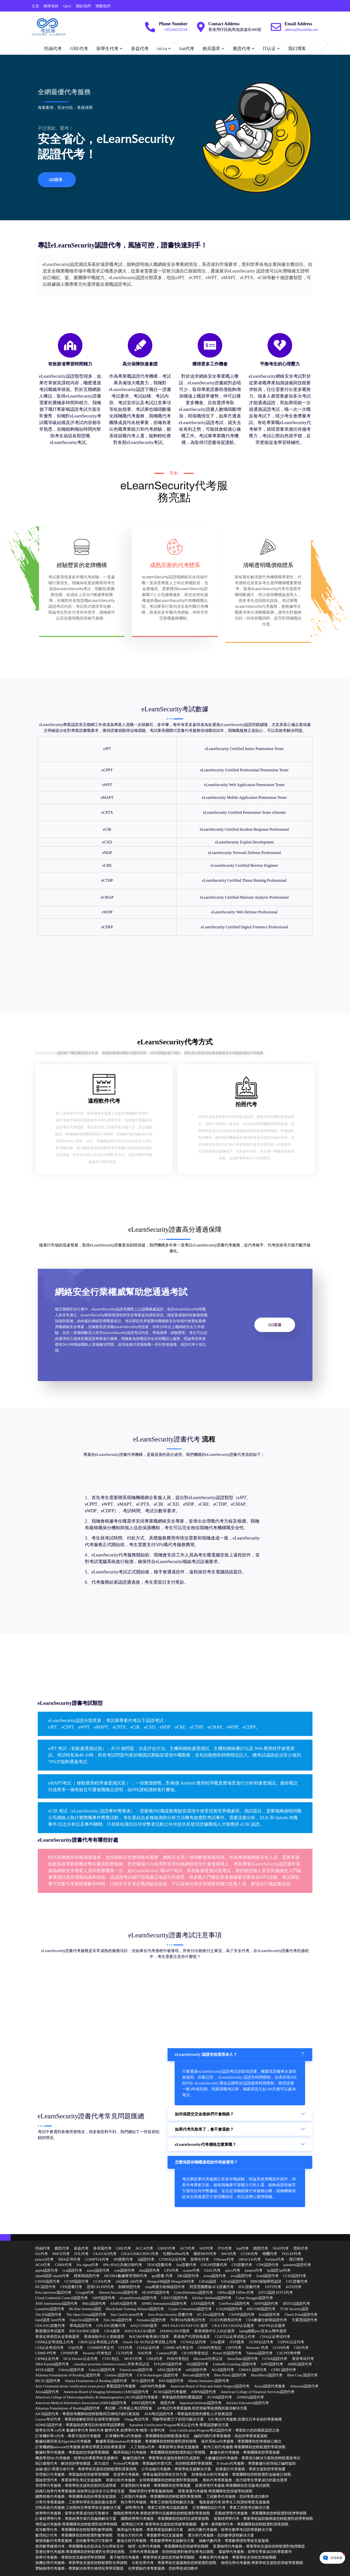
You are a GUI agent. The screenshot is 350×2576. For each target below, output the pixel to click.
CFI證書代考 (242, 2265)
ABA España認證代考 (52, 2364)
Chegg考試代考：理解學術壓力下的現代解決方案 (164, 2419)
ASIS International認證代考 (56, 2303)
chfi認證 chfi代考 (129, 2281)
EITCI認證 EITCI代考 (275, 2292)
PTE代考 (225, 2248)
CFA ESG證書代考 (110, 2326)
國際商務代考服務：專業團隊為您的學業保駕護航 (75, 2496)
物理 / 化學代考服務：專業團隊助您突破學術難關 (168, 2546)
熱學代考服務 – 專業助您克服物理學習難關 (70, 2557)
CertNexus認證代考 (234, 2303)
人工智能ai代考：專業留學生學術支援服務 (164, 2447)
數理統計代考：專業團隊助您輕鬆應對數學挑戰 (74, 2535)
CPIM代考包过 (209, 2348)
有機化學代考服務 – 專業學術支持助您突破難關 (237, 2557)
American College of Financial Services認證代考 (257, 2392)
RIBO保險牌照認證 (266, 2281)
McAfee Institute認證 (85, 2309)
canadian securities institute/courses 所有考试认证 (111, 2364)
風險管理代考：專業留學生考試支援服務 (68, 2480)
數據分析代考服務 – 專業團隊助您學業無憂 (245, 2452)
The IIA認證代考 (48, 2315)
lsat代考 (186, 48)
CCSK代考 (249, 2254)
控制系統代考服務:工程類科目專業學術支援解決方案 (78, 2508)
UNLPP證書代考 (214, 2265)
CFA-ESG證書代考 (50, 2326)
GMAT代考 (167, 2248)
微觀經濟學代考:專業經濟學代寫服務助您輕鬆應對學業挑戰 (161, 2513)
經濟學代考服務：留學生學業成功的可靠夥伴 (72, 2513)
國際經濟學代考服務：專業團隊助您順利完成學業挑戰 (165, 2519)
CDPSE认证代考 (291, 2342)
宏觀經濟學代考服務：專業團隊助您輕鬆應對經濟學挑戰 (261, 2513)
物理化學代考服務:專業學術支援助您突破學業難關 (262, 2563)
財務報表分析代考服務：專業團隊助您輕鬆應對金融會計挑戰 (241, 2474)
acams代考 (191, 2270)
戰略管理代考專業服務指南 (151, 2491)
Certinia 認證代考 (118, 2375)
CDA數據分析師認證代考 (266, 2320)
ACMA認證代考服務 (169, 2392)
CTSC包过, (110, 2359)
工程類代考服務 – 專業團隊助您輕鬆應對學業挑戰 (161, 2496)
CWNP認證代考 (241, 2315)
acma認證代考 (215, 2276)
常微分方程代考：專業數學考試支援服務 (150, 2535)
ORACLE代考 (250, 2259)
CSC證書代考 (297, 2281)
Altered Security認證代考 (118, 2292)
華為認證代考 (81, 2326)
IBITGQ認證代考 (296, 2303)
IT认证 (269, 48)
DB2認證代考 (188, 2276)
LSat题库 (218, 2342)
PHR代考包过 (178, 2359)
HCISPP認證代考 (155, 2292)
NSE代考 (145, 2353)
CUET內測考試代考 (225, 2320)
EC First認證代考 (210, 2315)
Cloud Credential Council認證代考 (61, 2298)
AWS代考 (228, 2254)
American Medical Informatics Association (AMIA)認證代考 (81, 2403)
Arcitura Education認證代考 (247, 2403)
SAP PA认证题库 (272, 2326)
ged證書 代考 (162, 2276)
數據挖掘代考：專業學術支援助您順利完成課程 (161, 2458)
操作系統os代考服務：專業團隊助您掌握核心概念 (241, 2441)
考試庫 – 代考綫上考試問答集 (128, 2408)
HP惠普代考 (123, 2259)
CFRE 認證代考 (283, 2370)
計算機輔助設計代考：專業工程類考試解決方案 (231, 2508)
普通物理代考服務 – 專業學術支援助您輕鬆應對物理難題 (259, 2546)
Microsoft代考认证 (208, 2359)
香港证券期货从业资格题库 (57, 2337)
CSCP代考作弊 (289, 2353)
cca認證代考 (72, 2270)
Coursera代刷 (166, 2353)
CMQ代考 (154, 2359)
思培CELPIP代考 (100, 2287)
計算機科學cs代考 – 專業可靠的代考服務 (68, 2436)
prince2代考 (44, 2259)
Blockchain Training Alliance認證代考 (135, 2309)
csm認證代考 (124, 2270)
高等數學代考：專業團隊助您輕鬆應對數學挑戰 (74, 2530)
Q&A (67, 6)
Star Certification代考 (127, 2315)
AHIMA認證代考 (250, 2397)
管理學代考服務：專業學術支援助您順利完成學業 (75, 2485)
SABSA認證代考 (123, 2303)
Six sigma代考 (88, 2265)
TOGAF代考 (291, 2254)
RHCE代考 (61, 2254)
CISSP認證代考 (47, 2281)
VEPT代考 (273, 2287)
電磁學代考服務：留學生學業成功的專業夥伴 (255, 2552)
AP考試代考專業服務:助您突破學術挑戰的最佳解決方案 (202, 2408)
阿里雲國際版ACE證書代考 (212, 2287)
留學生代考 (107, 48)
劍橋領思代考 (129, 2287)
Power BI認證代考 (227, 2353)
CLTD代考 (124, 2353)
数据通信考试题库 (50, 2331)
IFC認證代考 (45, 2287)
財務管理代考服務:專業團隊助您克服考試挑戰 (232, 2485)
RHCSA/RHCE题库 (84, 2331)
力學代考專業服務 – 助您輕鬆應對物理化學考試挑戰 (171, 2552)
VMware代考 (224, 2259)
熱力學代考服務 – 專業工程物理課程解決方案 (157, 2502)
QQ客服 (274, 1324)
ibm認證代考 (149, 2270)
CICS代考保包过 (195, 2353)
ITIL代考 (81, 2254)
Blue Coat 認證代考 (302, 2375)
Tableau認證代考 (259, 2353)
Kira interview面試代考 (53, 2292)
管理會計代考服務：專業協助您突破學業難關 (72, 2474)
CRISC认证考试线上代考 (98, 2342)
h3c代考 (41, 2254)
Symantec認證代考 (151, 2320)
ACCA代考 (144, 2248)
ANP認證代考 (272, 2364)
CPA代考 (171, 2270)
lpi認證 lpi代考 (278, 2270)
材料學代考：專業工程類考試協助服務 (156, 2508)
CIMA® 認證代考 (253, 2370)
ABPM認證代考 (203, 2392)
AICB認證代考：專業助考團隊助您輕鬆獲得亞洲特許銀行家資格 (87, 2414)
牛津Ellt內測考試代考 (187, 2320)
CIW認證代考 (268, 2265)
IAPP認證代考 (103, 2298)
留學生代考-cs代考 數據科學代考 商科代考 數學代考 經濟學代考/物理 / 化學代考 (100, 2430)
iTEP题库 (237, 2342)
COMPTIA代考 (97, 2259)
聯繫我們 (103, 6)
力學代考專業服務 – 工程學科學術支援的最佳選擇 (75, 2502)
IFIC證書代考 (249, 2287)
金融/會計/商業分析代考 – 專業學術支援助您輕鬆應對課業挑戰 (86, 2469)
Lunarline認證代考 (49, 2309)
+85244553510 (175, 29)
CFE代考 (125, 2348)
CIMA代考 (63, 2265)
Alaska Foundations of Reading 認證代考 (96, 2381)
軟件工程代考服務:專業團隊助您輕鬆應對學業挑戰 (244, 2447)
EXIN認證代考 (203, 2303)
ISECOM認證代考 (261, 2309)
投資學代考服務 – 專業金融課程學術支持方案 (150, 2474)
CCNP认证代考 (261, 2342)
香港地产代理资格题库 (191, 2337)
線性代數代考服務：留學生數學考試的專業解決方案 (230, 2530)
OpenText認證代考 (84, 2320)
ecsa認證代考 (241, 2276)
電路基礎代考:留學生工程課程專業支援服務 (234, 2502)
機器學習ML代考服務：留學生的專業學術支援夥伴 (76, 2458)
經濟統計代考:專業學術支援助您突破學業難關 (159, 2524)
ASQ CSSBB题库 (143, 2326)
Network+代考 (257, 2348)
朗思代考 (260, 2248)
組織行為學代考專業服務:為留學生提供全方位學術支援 (80, 2491)
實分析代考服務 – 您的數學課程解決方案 (221, 2535)
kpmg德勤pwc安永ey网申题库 (262, 2331)
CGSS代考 (281, 2348)
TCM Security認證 (294, 2309)
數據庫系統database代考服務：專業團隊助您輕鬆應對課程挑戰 (146, 2441)
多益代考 (140, 48)
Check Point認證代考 (301, 2315)
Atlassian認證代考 (304, 2386)
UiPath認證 (208, 2281)
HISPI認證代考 (266, 2303)
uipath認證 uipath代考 (52, 2276)
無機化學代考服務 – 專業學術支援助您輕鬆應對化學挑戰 (81, 2563)
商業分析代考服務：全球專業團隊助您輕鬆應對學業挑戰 (152, 2480)
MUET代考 (133, 2359)
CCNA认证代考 (193, 2342)
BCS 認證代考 (142, 2381)
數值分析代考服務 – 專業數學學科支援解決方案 (155, 2541)
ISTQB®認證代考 (168, 2364)
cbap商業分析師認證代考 (165, 2287)
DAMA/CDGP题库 (175, 2331)
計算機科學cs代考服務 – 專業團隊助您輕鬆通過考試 (147, 2436)
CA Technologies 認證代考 (157, 2375)
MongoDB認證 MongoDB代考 (170, 2281)
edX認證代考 (196, 2370)
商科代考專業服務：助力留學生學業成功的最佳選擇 (245, 2480)
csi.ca (162, 48)
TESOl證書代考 (159, 2265)
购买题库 (211, 48)
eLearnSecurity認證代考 (138, 2298)
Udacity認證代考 (102, 2370)
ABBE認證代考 (299, 2364)
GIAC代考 (212, 2270)
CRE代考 (301, 2348)
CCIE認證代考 (294, 2276)
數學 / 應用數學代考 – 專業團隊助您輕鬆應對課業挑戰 (244, 2524)
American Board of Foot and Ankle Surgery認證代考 (209, 2386)
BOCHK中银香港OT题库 (149, 2337)
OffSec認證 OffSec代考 (235, 2292)
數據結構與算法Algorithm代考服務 (63, 2441)
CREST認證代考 (174, 2298)
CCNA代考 (102, 2281)
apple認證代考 (46, 2270)
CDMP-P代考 (45, 2353)
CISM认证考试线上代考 (54, 2342)
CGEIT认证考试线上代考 (235, 2337)
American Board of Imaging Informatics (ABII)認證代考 (106, 2392)
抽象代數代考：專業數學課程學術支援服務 (234, 2541)
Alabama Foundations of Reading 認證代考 (68, 2375)
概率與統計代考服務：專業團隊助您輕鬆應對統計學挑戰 (159, 2452)
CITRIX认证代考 (172, 2259)
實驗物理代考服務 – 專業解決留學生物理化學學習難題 (79, 2568)
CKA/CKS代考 (105, 2254)
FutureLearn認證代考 (136, 2370)
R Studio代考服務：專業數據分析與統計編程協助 (256, 2463)
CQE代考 (75, 2348)
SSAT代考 (281, 2248)
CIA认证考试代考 (49, 2348)
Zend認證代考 (267, 2276)
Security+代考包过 (97, 2353)
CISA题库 (112, 2331)
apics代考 (232, 2270)
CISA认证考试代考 (275, 2337)
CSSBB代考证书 (101, 2348)
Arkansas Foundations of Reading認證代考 (67, 2408)
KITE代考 (293, 2287)
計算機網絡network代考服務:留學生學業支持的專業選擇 (80, 2447)
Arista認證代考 (47, 2392)
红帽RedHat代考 (176, 2254)
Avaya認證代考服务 (269, 2386)
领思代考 (167, 2403)
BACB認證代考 (171, 2381)
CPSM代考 (69, 2353)
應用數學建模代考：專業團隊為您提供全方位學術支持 (79, 2546)
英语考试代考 (303, 2359)
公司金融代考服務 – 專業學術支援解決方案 (176, 2469)
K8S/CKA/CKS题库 (140, 2331)
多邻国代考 (102, 2248)
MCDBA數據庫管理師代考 (125, 2276)
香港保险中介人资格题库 (104, 2337)
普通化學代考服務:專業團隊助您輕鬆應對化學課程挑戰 (80, 2552)
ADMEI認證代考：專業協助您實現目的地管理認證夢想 (80, 2425)
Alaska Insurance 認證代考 (208, 2381)
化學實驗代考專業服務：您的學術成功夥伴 (163, 2568)
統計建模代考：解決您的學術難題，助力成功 (72, 2463)
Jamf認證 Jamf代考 (50, 2320)
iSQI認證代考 (197, 2364)
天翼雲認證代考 (304, 2320)
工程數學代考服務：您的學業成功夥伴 (237, 2496)
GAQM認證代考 (229, 2309)
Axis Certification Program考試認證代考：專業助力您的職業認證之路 (224, 2430)
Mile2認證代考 (94, 2303)
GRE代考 (79, 48)
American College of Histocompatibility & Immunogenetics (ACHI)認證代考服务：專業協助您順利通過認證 (119, 2397)
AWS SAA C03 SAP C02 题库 (185, 2326)
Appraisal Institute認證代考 (200, 2403)
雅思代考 (241, 48)
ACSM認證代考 (219, 2397)
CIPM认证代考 (47, 2359)
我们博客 (297, 48)
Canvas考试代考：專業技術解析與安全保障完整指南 (77, 2419)
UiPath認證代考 (233, 2281)
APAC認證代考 (169, 2370)
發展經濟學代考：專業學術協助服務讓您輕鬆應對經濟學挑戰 (263, 2519)
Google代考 (85, 2292)
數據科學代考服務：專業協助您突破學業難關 (72, 2452)
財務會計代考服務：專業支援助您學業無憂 (250, 2469)
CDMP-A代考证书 (178, 2348)
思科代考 (300, 2248)
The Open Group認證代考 (86, 2315)
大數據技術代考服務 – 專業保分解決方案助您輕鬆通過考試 (252, 2458)
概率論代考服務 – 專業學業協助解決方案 (150, 2530)
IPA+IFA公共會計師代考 (122, 2265)
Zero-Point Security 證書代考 (170, 2315)
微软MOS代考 (205, 2254)
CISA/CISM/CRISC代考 (140, 2254)
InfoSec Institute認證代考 (211, 2298)
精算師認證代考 (87, 2276)
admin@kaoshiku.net (301, 29)
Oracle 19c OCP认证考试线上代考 (149, 2342)
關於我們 (83, 6)
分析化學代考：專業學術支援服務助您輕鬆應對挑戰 (174, 2563)
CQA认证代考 (148, 2348)
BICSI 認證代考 (47, 2381)
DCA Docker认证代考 (81, 2359)
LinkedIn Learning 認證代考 (234, 2364)
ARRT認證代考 (143, 2403)
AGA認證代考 (222, 2370)
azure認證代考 (98, 2270)
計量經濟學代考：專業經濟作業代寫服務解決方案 (75, 2519)
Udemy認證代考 (71, 2370)
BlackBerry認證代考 (267, 2375)
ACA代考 (43, 2265)
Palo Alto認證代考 (118, 2320)
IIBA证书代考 (69, 2259)
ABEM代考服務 (153, 2386)
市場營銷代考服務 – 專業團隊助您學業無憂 (156, 2485)
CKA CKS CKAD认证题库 (233, 2326)
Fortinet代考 (274, 2259)
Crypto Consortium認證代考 (190, 2309)
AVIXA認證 (44, 2370)
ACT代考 (187, 2248)
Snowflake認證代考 (242, 2359)
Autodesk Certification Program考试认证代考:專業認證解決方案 (179, 2425)
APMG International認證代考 (164, 2303)
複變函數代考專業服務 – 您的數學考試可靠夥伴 (74, 2541)
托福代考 (53, 48)
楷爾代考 (269, 2254)
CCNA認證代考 (274, 2359)
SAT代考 (206, 2248)
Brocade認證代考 (196, 2375)
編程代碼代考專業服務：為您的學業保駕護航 (231, 2436)
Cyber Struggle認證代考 (254, 2298)
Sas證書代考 (186, 2265)
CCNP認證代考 (76, 2281)
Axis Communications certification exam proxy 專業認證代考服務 (85, 2386)
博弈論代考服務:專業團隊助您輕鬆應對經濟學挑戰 (76, 2524)
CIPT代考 (234, 2348)
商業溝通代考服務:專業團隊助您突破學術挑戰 (215, 2491)
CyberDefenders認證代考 (193, 2292)
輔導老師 (51, 6)
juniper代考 (254, 2270)
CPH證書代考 (71, 2287)
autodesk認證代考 (297, 2265)
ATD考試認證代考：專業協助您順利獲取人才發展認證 (188, 2414)
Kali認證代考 (269, 2315)
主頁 (35, 6)
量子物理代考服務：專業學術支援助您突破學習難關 (152, 2557)
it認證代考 (146, 2259)
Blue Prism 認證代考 (230, 2375)
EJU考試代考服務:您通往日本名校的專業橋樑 (245, 2419)
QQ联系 (55, 180)
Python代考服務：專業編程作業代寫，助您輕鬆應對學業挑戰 (162, 2463)
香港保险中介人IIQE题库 (214, 2331)
